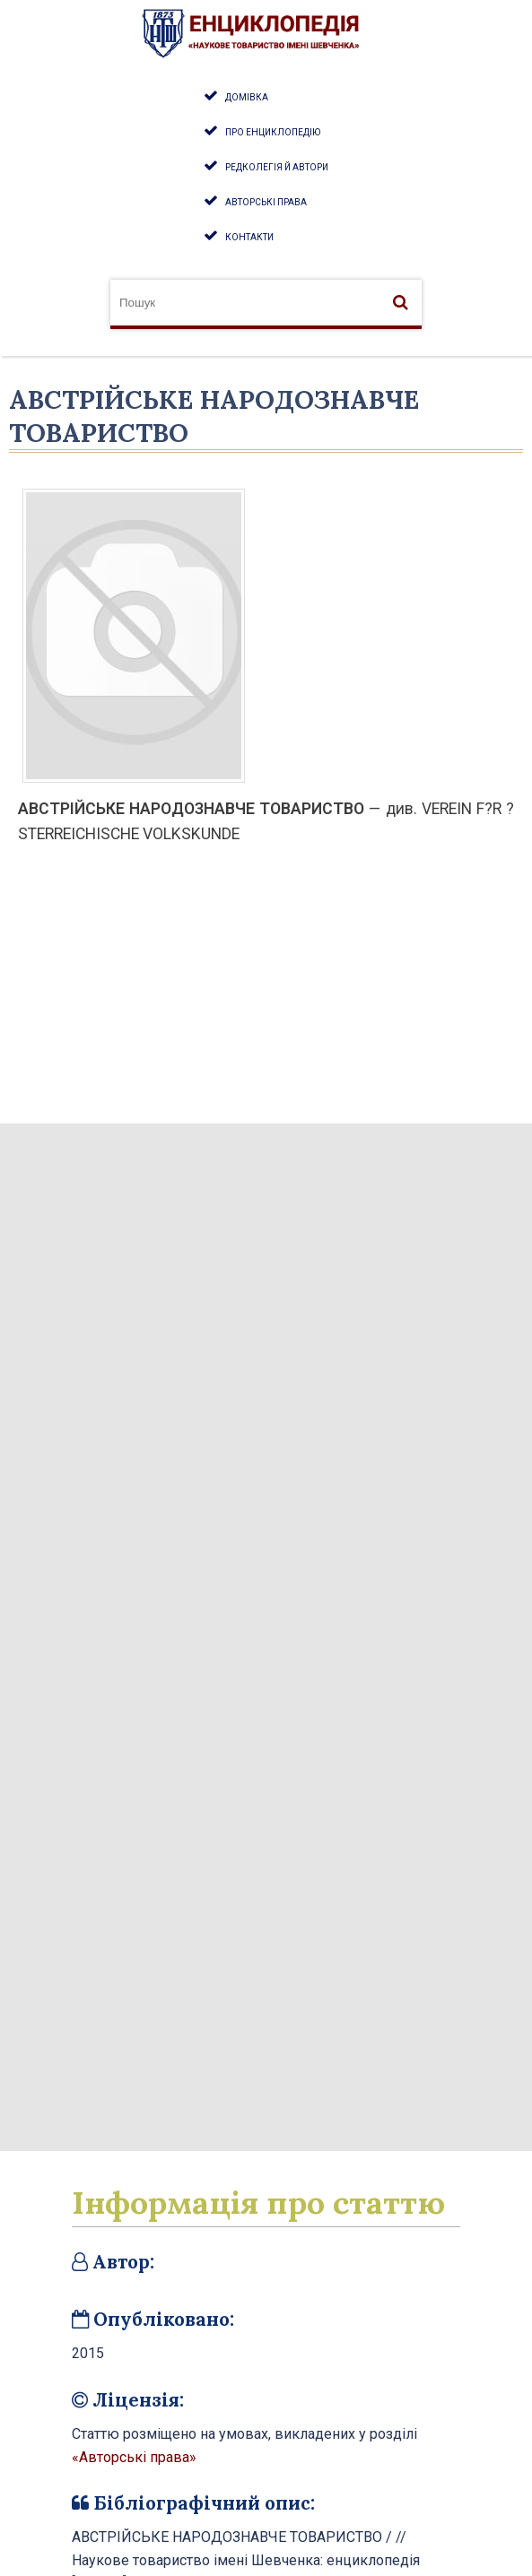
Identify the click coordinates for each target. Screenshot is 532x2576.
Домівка (246, 97)
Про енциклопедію (272, 132)
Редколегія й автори (276, 167)
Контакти (249, 237)
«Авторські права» (134, 2457)
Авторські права (266, 202)
